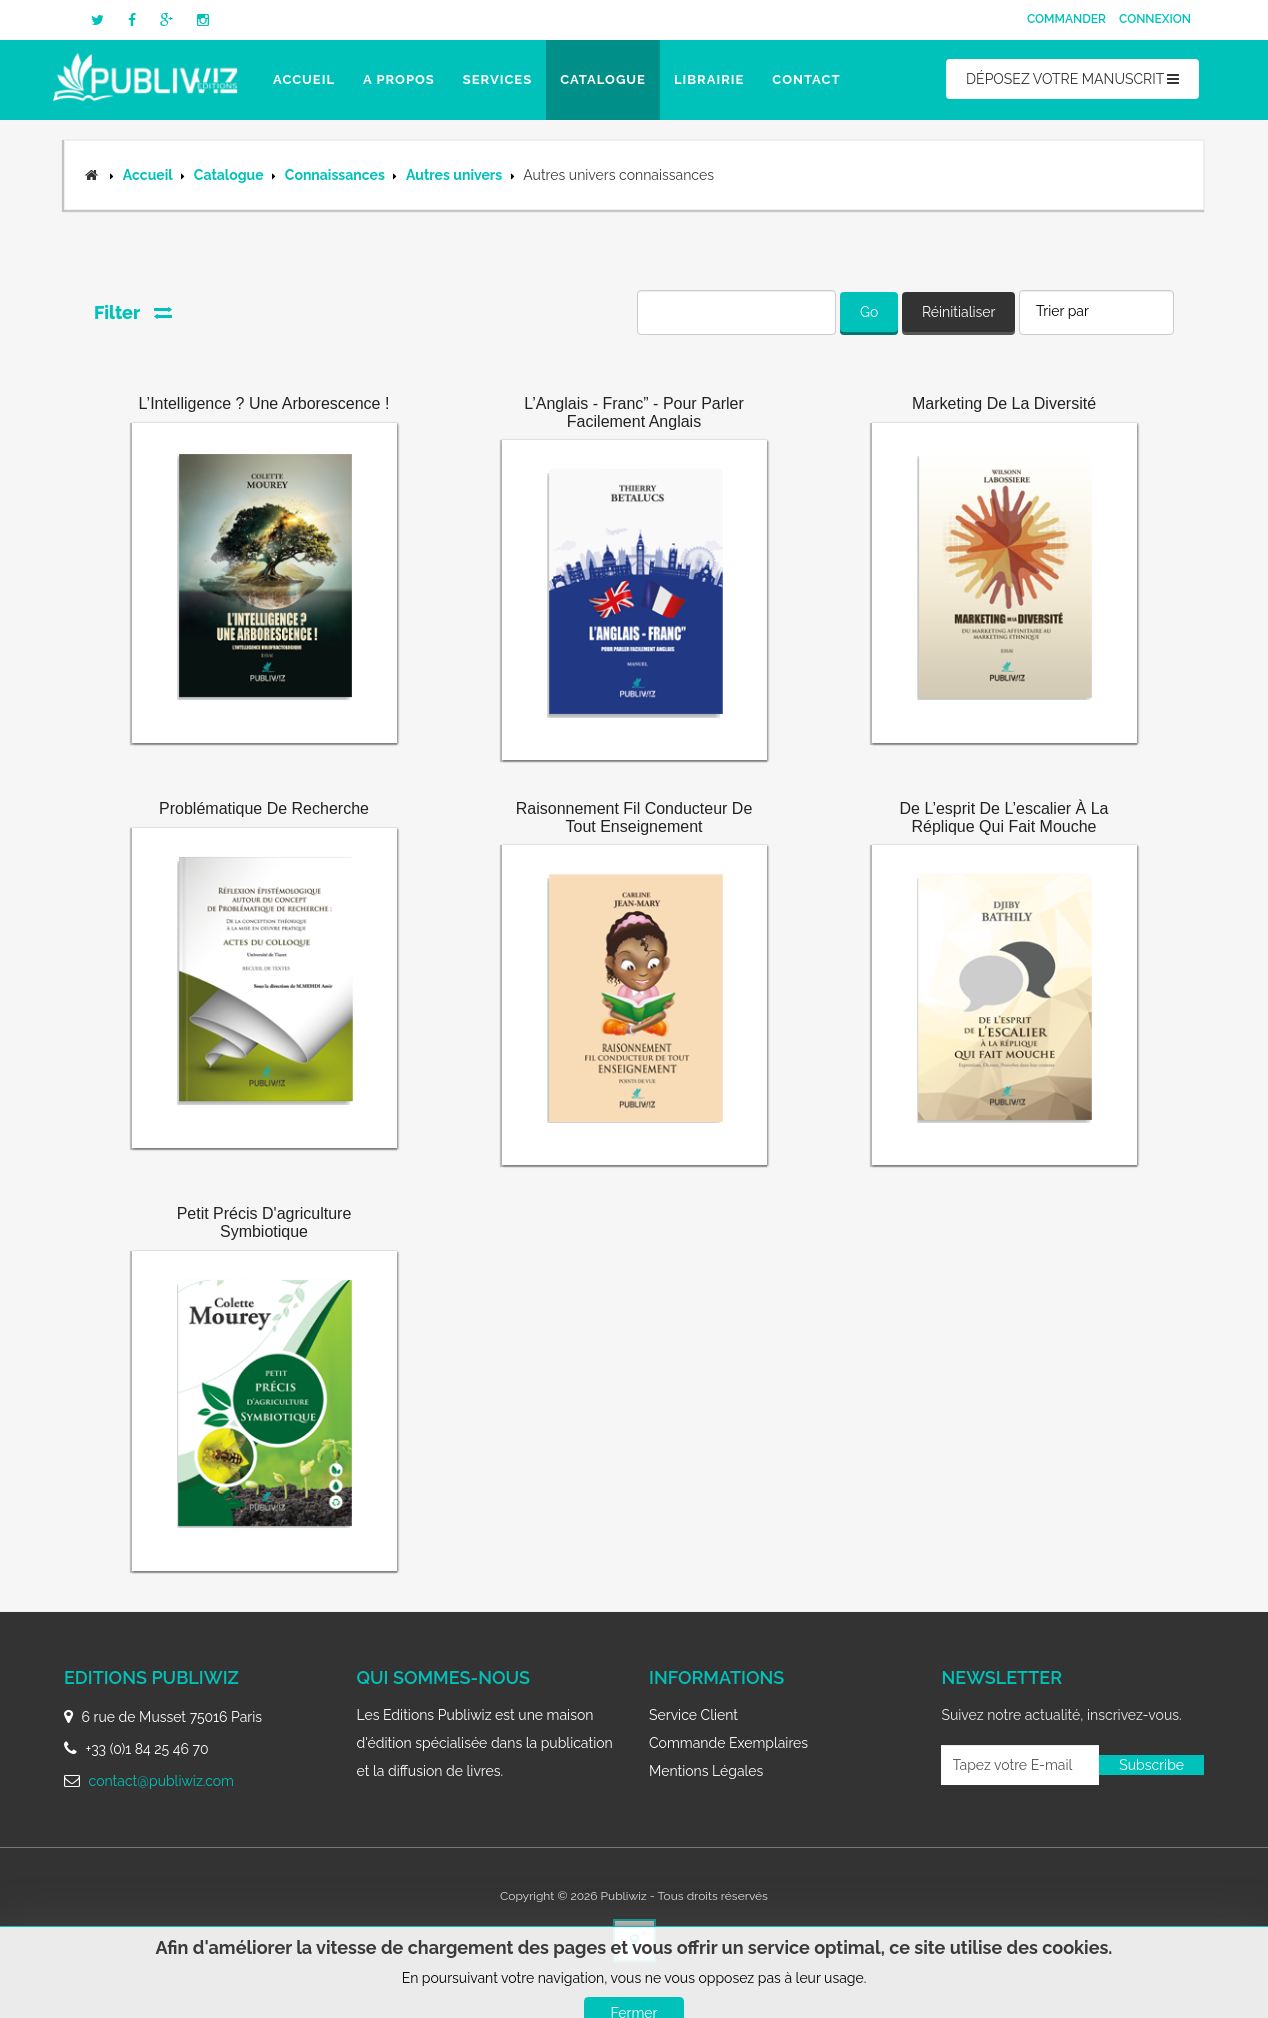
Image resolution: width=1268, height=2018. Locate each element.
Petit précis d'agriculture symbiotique (264, 1222)
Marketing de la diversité (1004, 403)
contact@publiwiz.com (161, 1781)
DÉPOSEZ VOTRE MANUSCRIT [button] (1072, 79)
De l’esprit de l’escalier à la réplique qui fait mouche (1004, 817)
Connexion (1155, 19)
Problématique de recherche (264, 808)
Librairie (709, 79)
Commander (1066, 19)
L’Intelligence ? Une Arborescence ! (264, 403)
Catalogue (603, 79)
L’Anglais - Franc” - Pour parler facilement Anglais (634, 412)
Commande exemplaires (728, 1743)
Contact (806, 79)
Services (497, 79)
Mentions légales (706, 1771)
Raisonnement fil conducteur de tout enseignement (634, 817)
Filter (133, 312)
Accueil (304, 79)
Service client (693, 1715)
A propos (399, 79)
